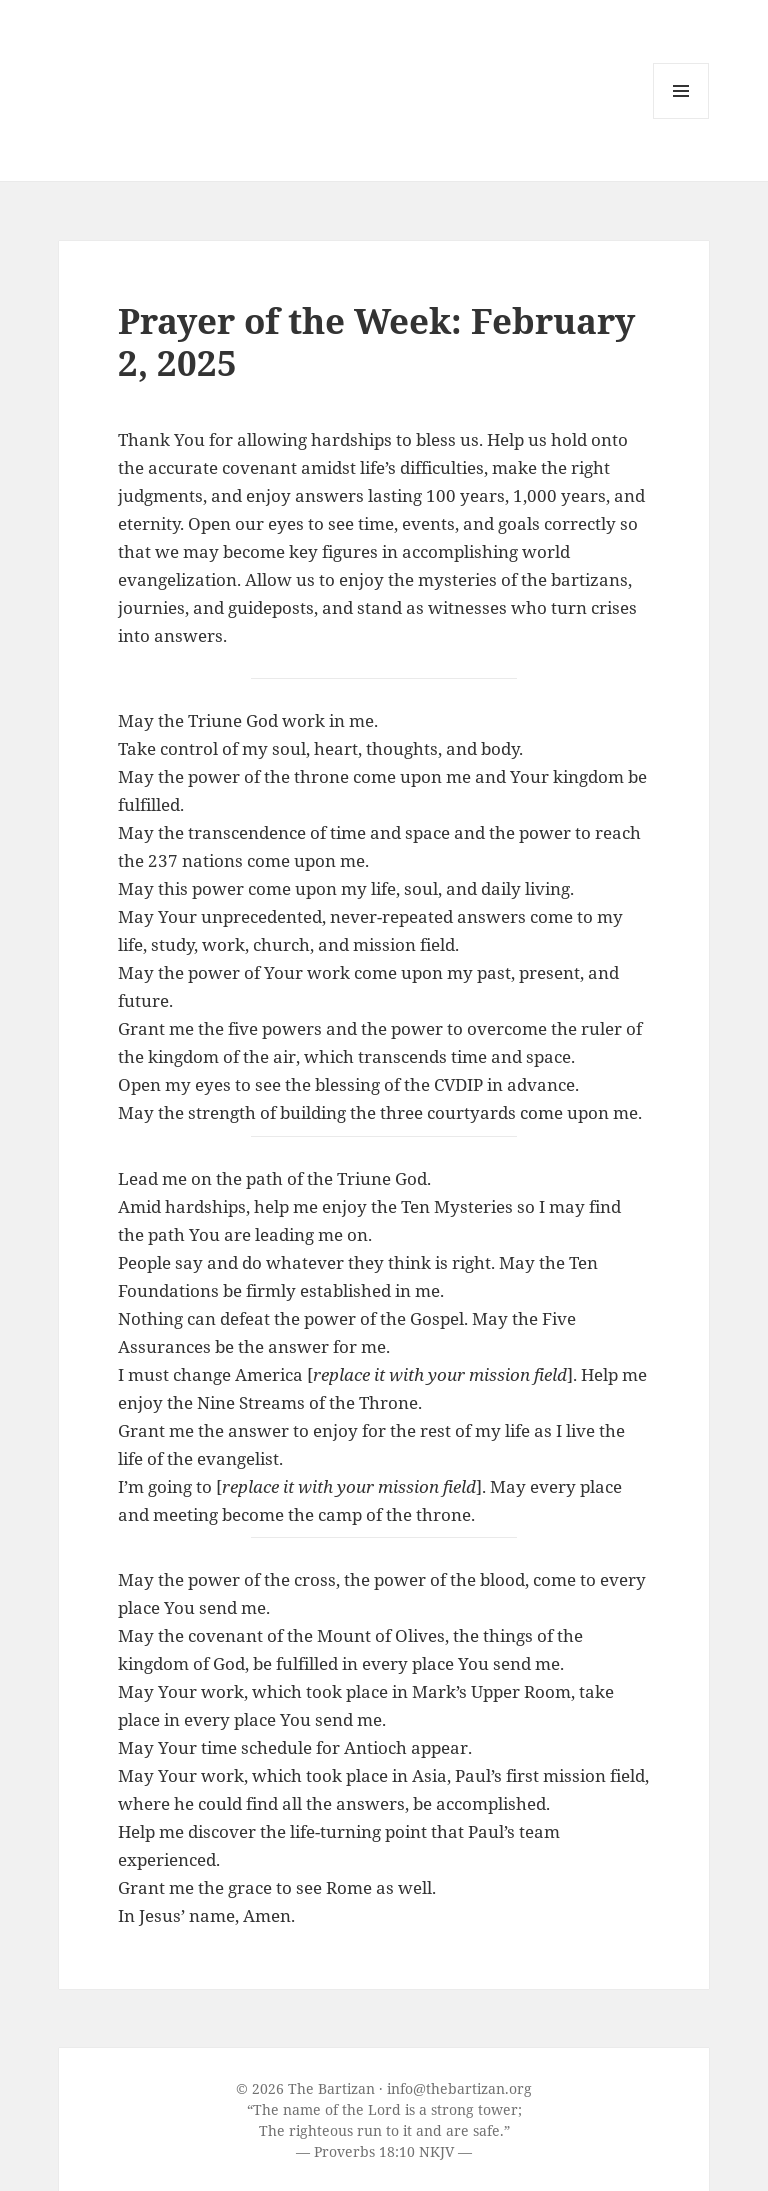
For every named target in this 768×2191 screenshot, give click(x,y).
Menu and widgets (681, 118)
